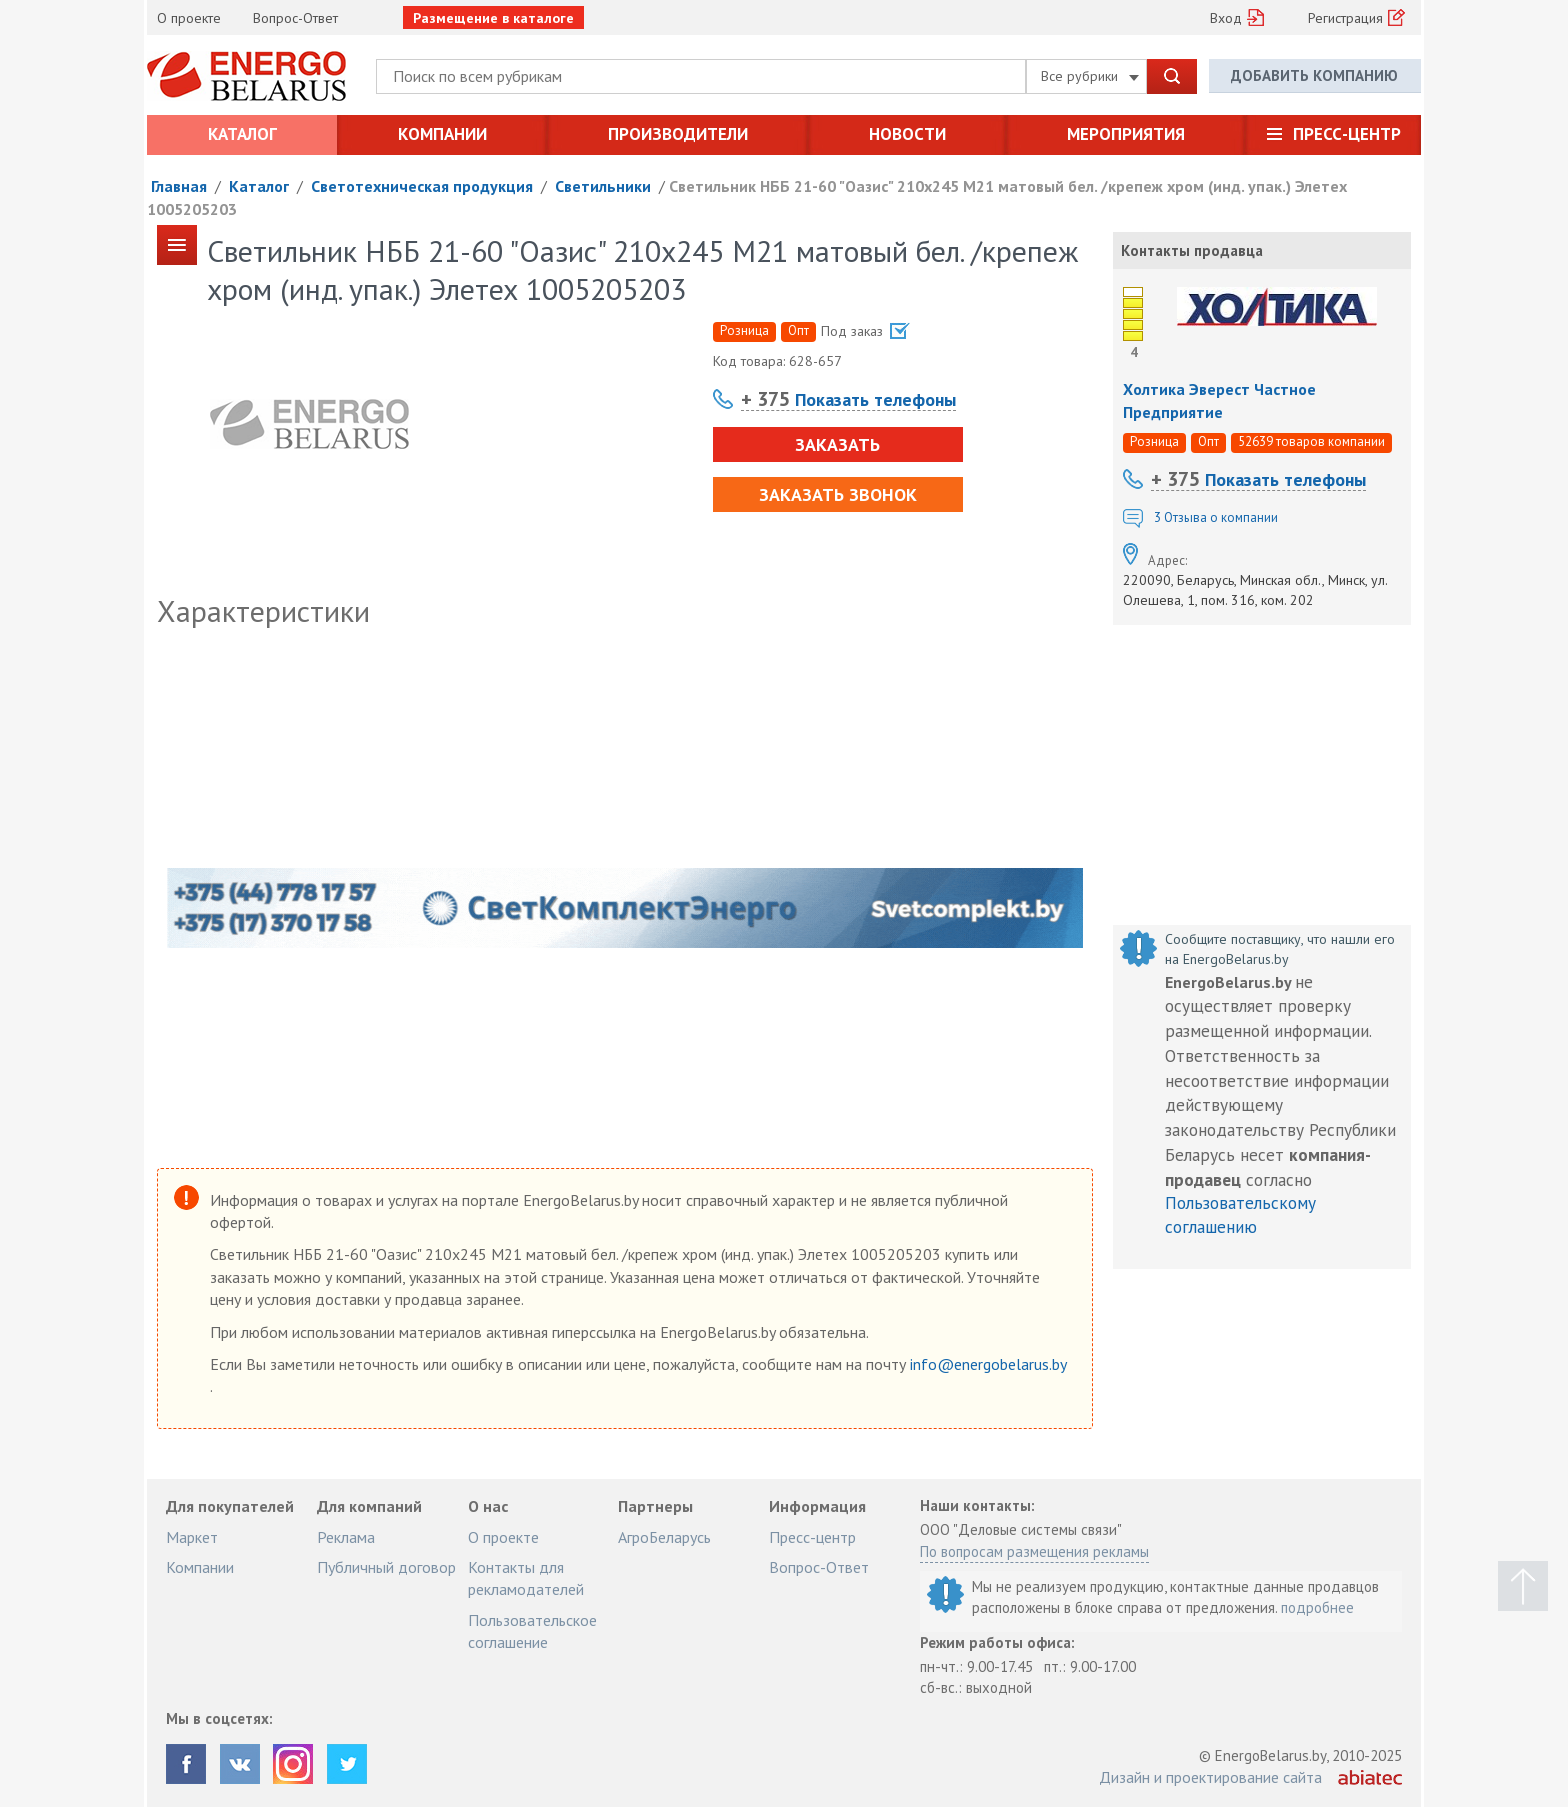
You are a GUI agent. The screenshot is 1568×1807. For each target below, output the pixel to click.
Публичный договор (386, 1567)
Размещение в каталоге (493, 18)
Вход (1226, 18)
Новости (907, 134)
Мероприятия (1126, 134)
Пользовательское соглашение (532, 1631)
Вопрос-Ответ (295, 18)
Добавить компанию (1314, 75)
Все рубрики (1090, 76)
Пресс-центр (1347, 134)
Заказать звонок (838, 494)
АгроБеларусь (664, 1537)
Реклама (346, 1537)
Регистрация (1345, 18)
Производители (678, 134)
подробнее (1317, 1607)
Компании (442, 134)
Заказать (837, 444)
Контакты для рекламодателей (526, 1578)
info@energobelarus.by (988, 1364)
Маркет (192, 1537)
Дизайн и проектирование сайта (1210, 1777)
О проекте (189, 18)
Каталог (242, 134)
